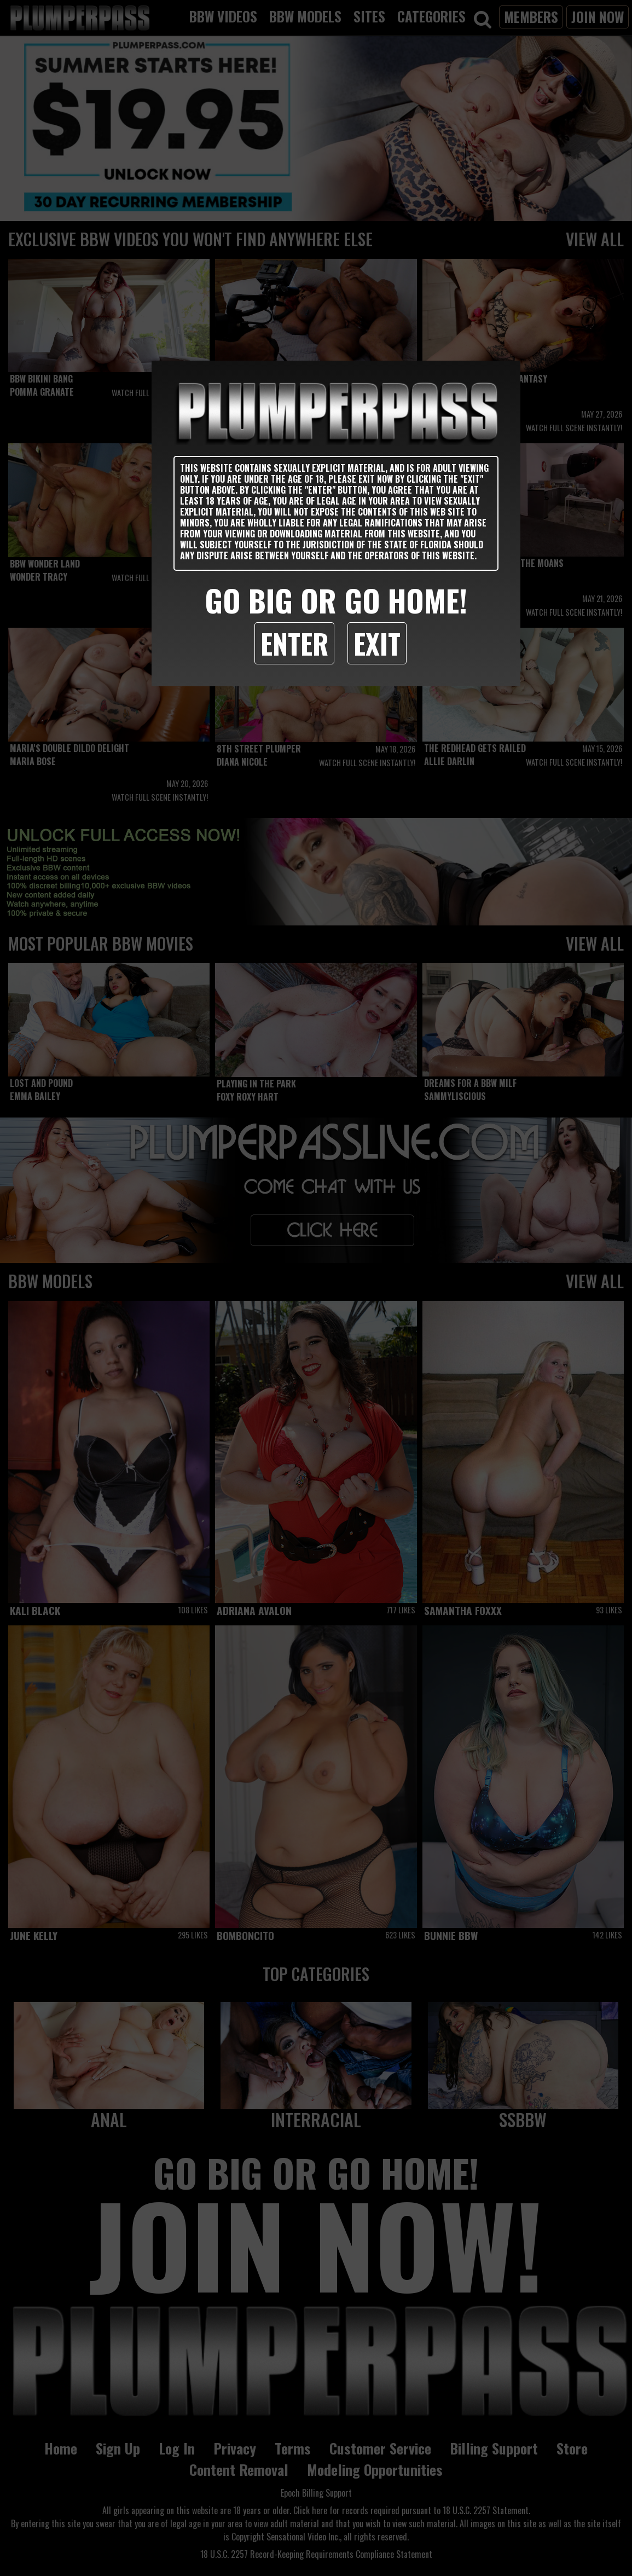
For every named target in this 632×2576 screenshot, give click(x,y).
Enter (294, 643)
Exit (377, 643)
